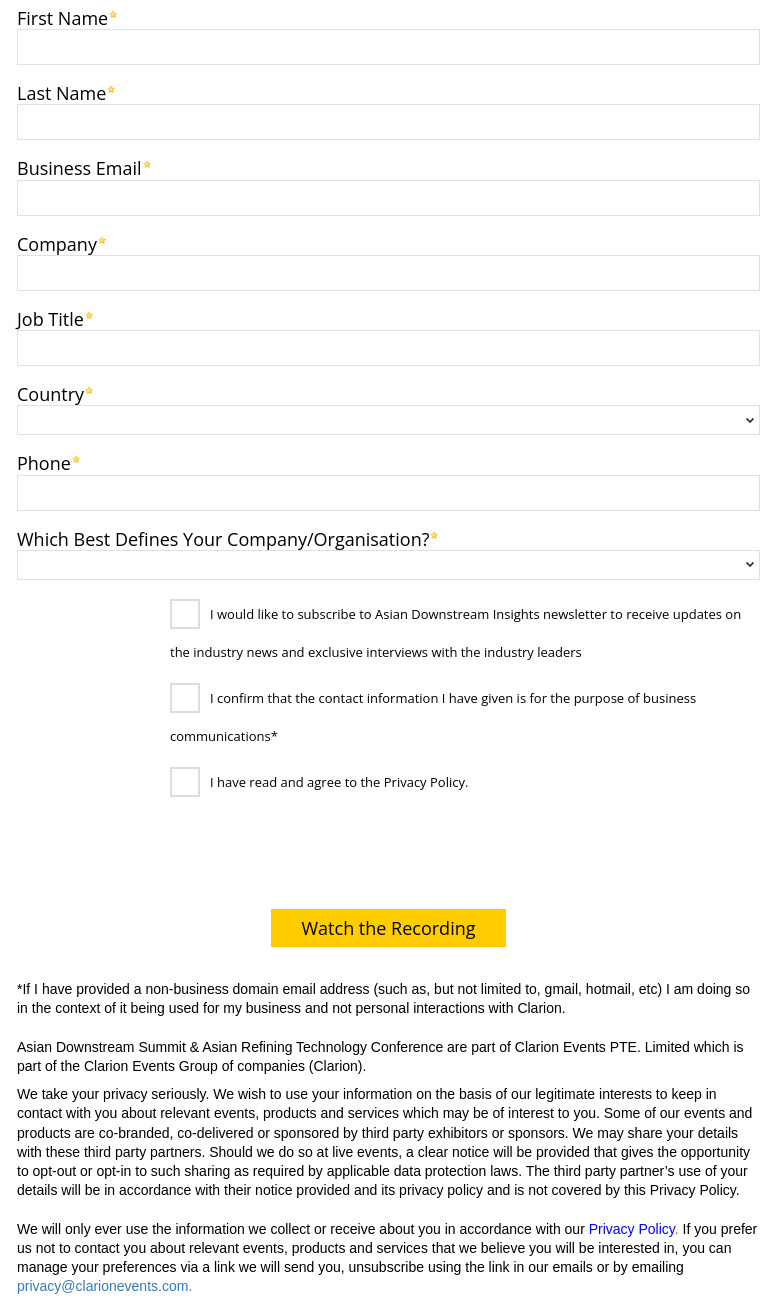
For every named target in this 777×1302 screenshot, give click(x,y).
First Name (62, 16)
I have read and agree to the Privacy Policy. (339, 782)
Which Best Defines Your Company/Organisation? (223, 537)
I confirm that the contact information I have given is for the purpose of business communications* (433, 717)
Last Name (61, 91)
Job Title (50, 317)
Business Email (79, 166)
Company (57, 242)
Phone (44, 461)
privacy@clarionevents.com (102, 1286)
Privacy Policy (632, 1229)
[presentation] (162, 858)
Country (50, 392)
